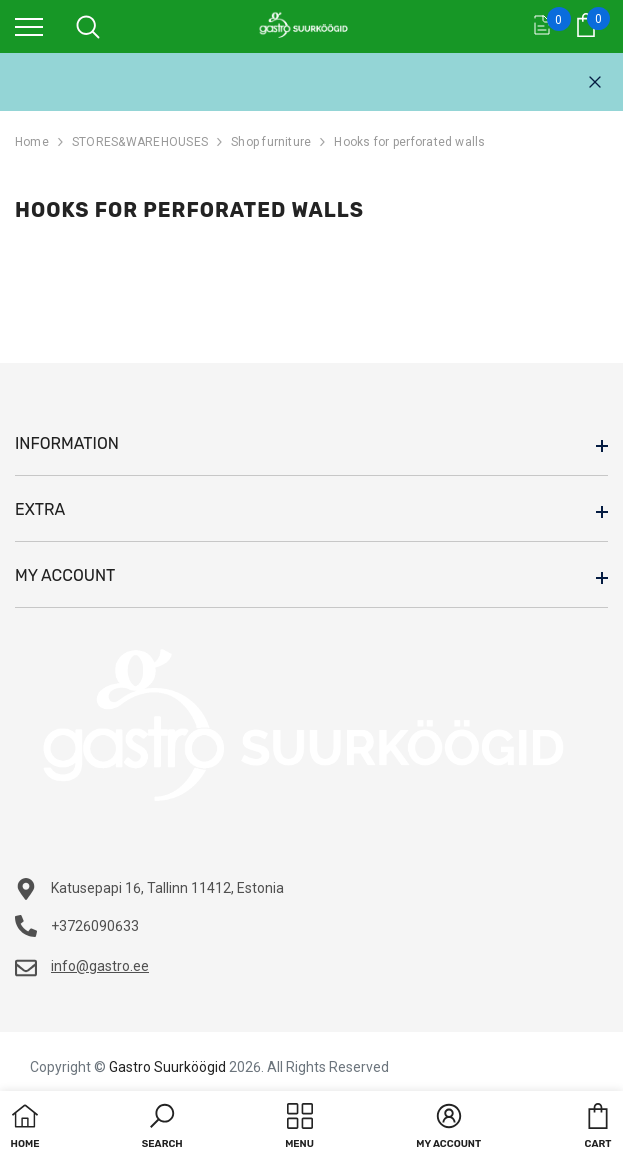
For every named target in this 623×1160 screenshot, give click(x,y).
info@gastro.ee (100, 966)
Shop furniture (271, 142)
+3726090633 (95, 926)
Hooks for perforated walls (409, 142)
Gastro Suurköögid (167, 1067)
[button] (162, 1128)
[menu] (29, 26)
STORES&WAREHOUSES (140, 142)
